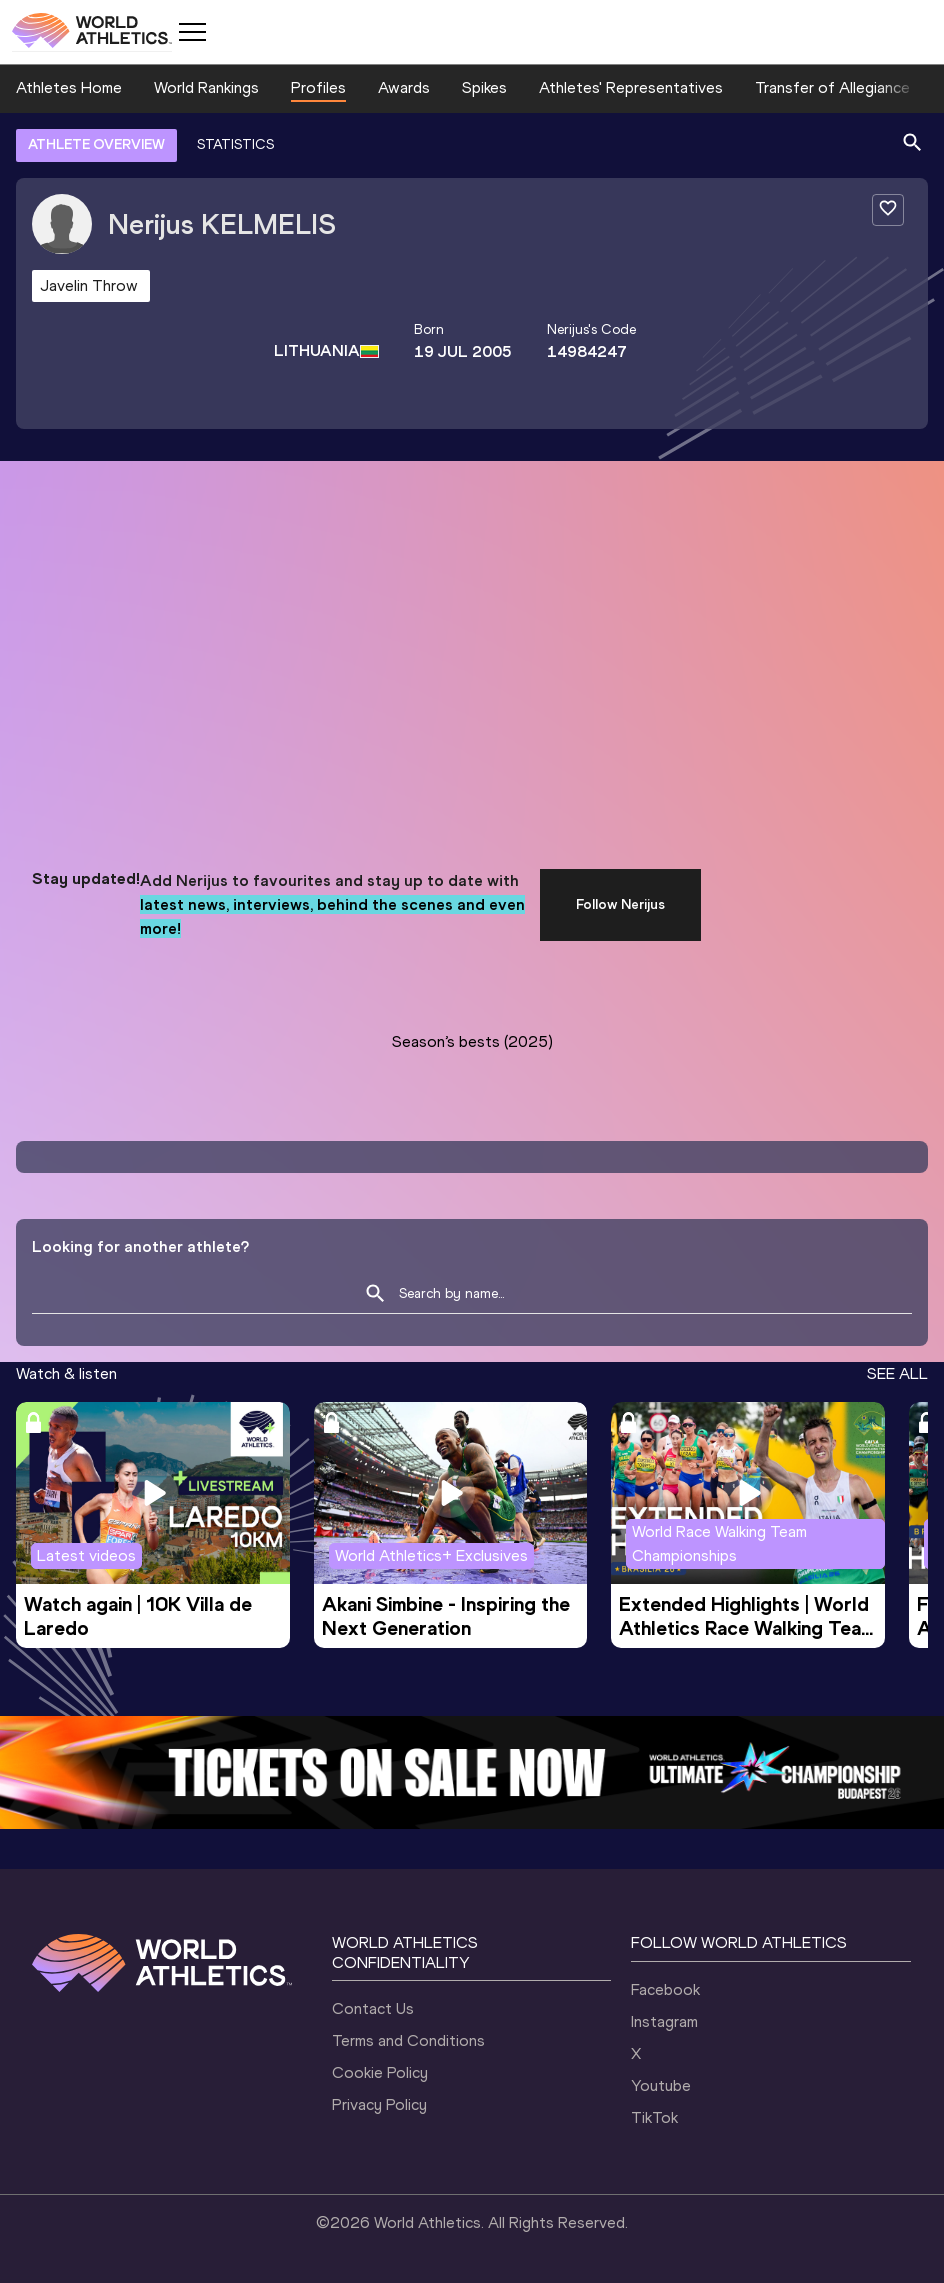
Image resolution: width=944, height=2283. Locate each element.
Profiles (318, 87)
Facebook (665, 1989)
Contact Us (373, 2008)
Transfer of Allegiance (832, 87)
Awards (404, 87)
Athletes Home (69, 87)
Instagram (664, 2021)
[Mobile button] (192, 32)
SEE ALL (897, 1373)
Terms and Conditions (408, 2040)
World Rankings (206, 87)
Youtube (661, 2085)
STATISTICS (235, 144)
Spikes (484, 87)
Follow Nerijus (620, 904)
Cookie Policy (380, 2072)
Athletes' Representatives (631, 87)
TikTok (654, 2117)
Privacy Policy (379, 2104)
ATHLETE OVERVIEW (96, 144)
